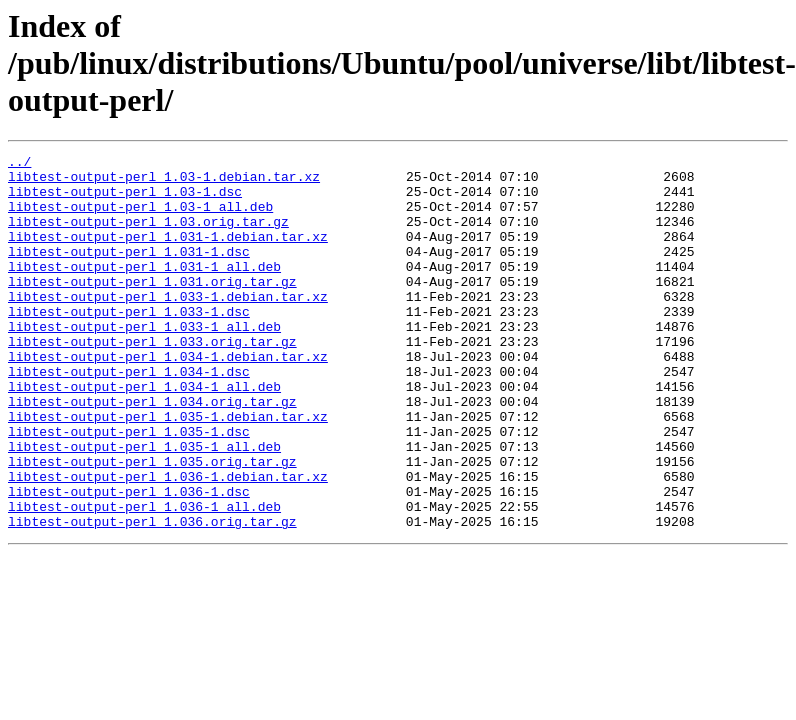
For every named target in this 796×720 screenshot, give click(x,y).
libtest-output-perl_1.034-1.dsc (129, 416)
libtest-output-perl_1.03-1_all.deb (140, 218)
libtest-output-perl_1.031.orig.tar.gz (152, 308)
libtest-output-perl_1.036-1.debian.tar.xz (168, 542)
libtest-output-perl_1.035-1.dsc (129, 488)
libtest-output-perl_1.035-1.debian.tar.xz (168, 470)
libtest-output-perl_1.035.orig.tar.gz (152, 524)
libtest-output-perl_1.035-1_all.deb (144, 506)
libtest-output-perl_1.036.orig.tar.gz (152, 596)
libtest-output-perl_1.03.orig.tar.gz (148, 236)
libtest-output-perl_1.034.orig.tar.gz (152, 452)
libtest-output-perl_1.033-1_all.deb (144, 362)
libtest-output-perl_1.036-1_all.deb (144, 578)
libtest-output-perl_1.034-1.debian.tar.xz (168, 398)
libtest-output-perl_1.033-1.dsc (129, 344)
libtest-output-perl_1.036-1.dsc (129, 560)
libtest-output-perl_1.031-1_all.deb (144, 290)
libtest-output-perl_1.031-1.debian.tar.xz (168, 254)
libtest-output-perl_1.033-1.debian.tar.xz (168, 326)
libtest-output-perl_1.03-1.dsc (125, 200)
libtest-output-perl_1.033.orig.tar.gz (152, 380)
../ (19, 164)
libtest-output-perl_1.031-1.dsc (129, 272)
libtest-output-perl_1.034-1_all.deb (144, 434)
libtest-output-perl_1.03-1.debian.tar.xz (164, 182)
